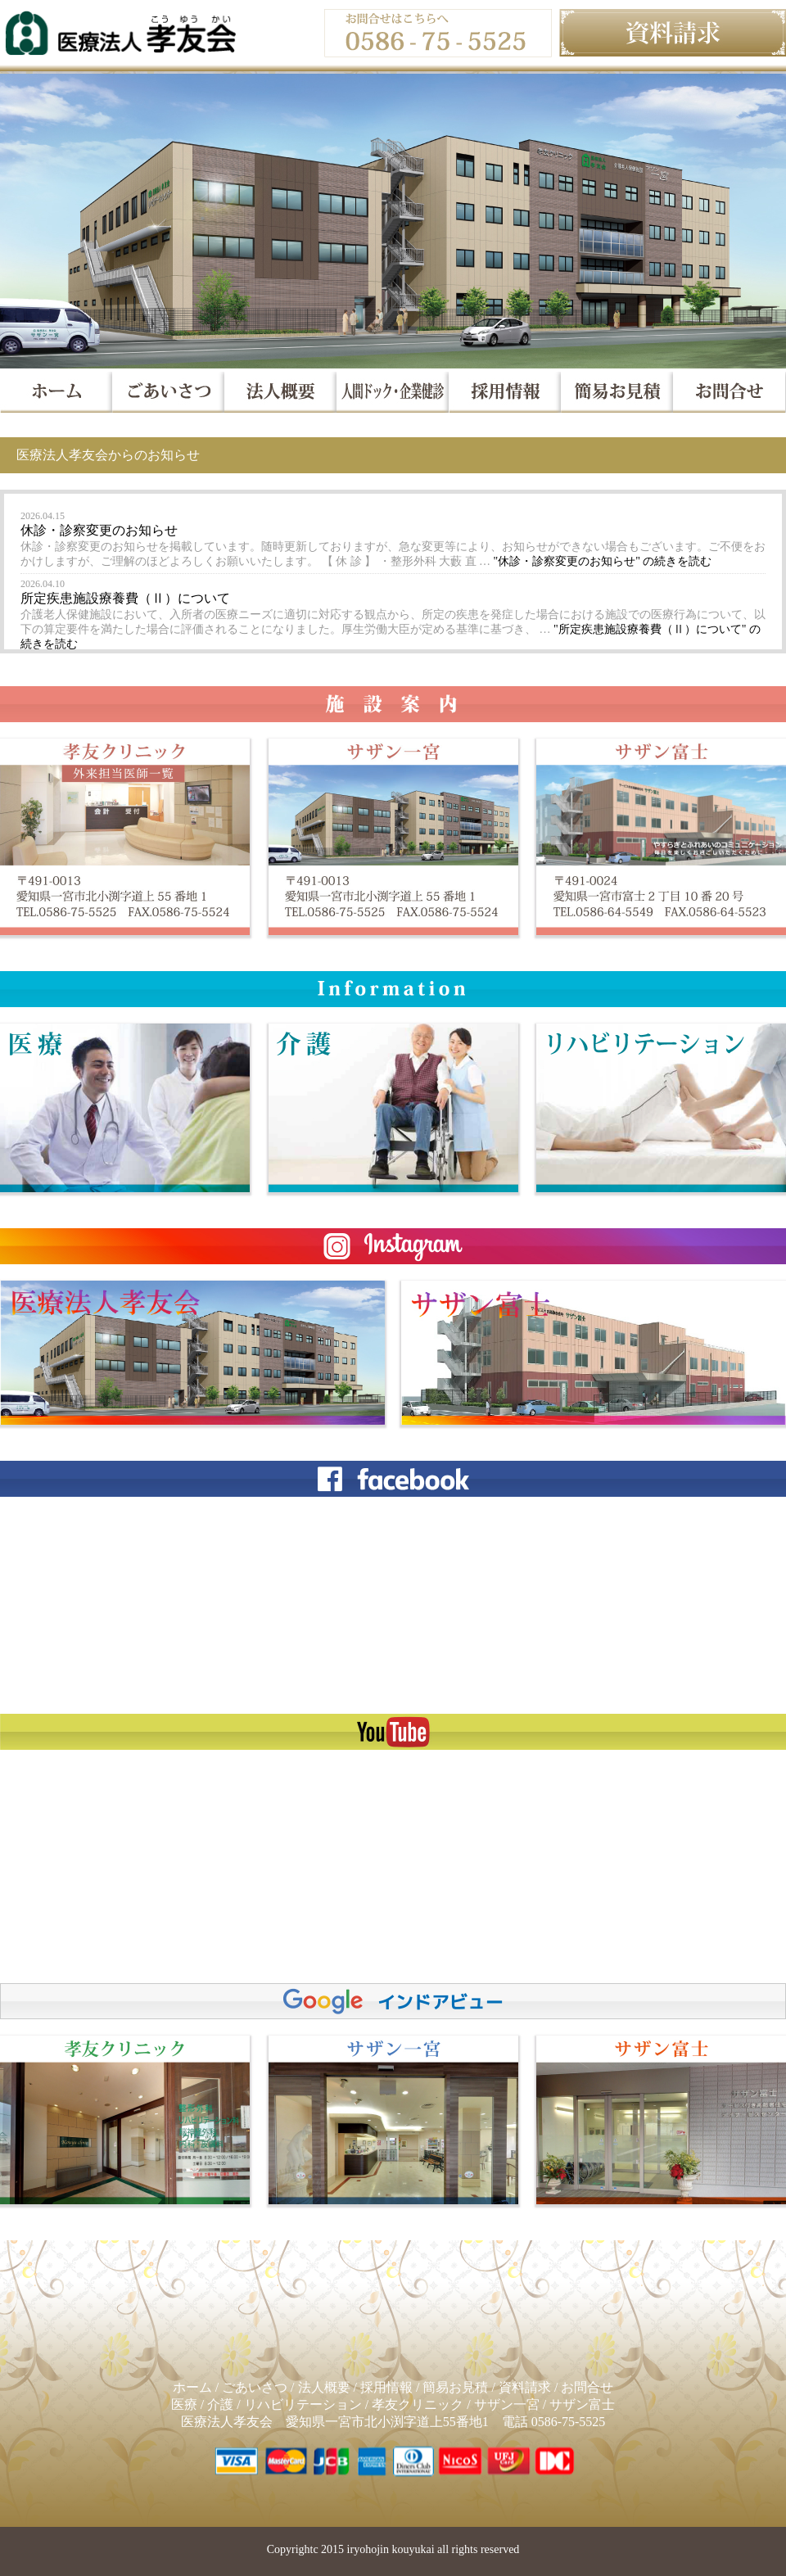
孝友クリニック (417, 2404)
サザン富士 (582, 2404)
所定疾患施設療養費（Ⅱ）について (125, 598)
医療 (184, 2404)
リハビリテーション (303, 2404)
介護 (220, 2404)
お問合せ (587, 2387)
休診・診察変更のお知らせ (99, 530)
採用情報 (386, 2387)
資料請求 (525, 2387)
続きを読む (603, 561)
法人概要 (324, 2387)
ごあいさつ (254, 2387)
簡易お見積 (455, 2387)
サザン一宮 (507, 2404)
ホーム (192, 2387)
